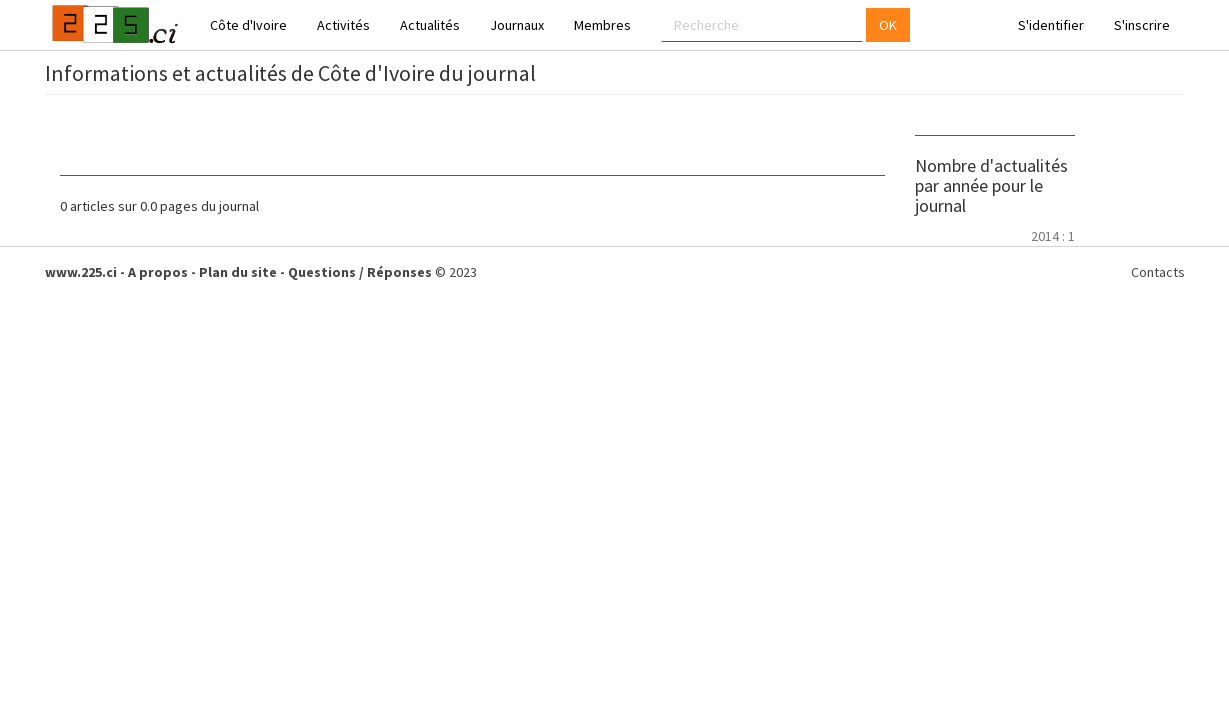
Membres (602, 25)
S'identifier (1051, 25)
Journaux (517, 25)
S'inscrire (1142, 25)
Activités (343, 25)
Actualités (430, 25)
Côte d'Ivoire (248, 25)
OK (888, 25)
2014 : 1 (1053, 236)
